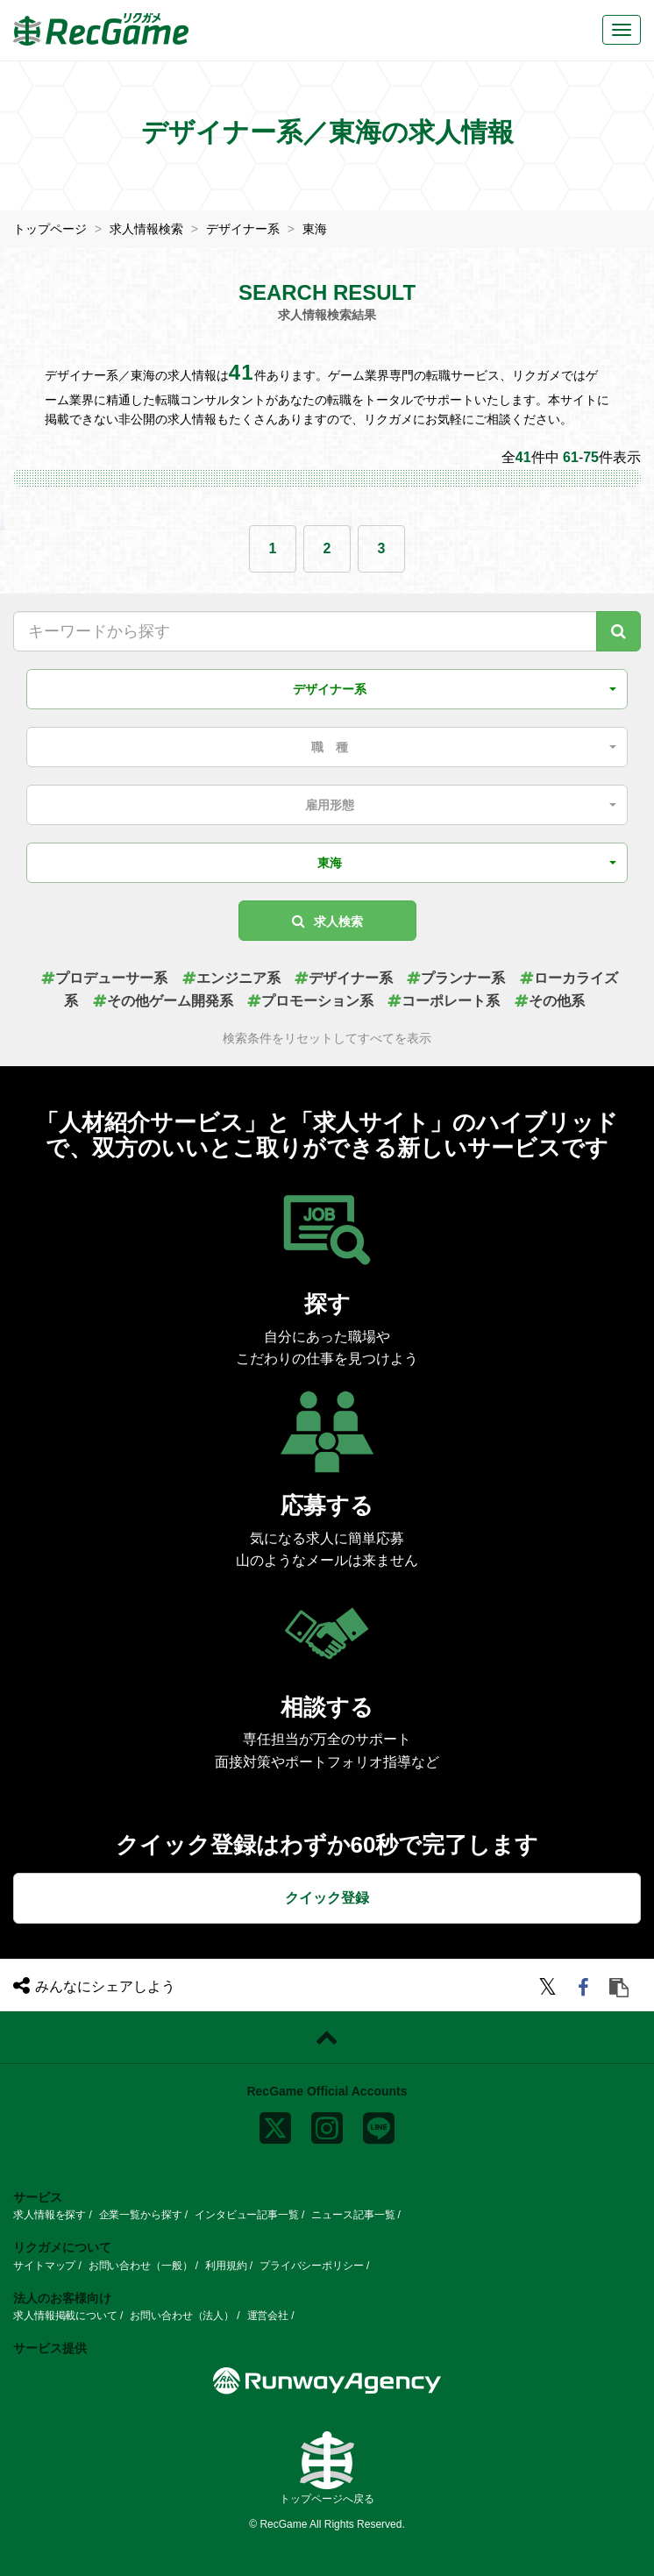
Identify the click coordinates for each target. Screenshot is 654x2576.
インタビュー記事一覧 (247, 2214)
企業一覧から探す (140, 2214)
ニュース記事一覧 (353, 2214)
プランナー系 (456, 977)
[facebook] (586, 1989)
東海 (314, 229)
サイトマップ (44, 2265)
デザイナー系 (243, 229)
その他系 (550, 1000)
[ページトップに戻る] (327, 2036)
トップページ (50, 229)
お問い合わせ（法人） (182, 2315)
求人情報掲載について (65, 2315)
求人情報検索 (146, 229)
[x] (275, 2123)
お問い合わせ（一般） (141, 2265)
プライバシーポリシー (311, 2265)
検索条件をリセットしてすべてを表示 (327, 1038)
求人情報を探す (49, 2214)
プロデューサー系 (104, 977)
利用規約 (226, 2265)
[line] (379, 2123)
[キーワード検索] (618, 630)
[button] (327, 688)
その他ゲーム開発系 (163, 1000)
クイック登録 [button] (327, 1896)
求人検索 (327, 920)
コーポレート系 (443, 1000)
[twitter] (550, 1989)
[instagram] (327, 2123)
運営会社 (268, 2315)
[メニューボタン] (621, 30)
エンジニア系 (231, 977)
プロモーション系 (310, 1000)
